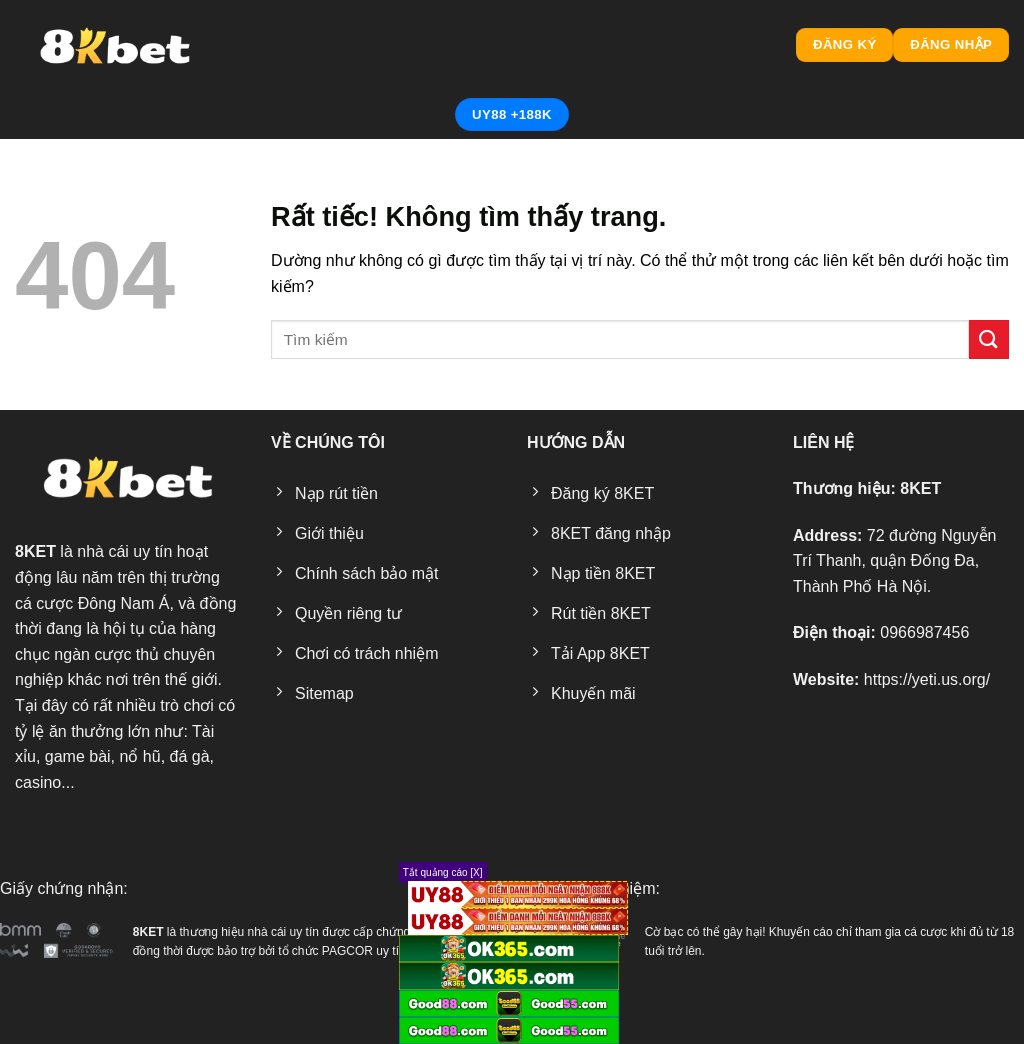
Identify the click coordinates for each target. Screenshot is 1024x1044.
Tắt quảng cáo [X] (443, 872)
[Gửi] (989, 339)
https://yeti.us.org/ (927, 679)
